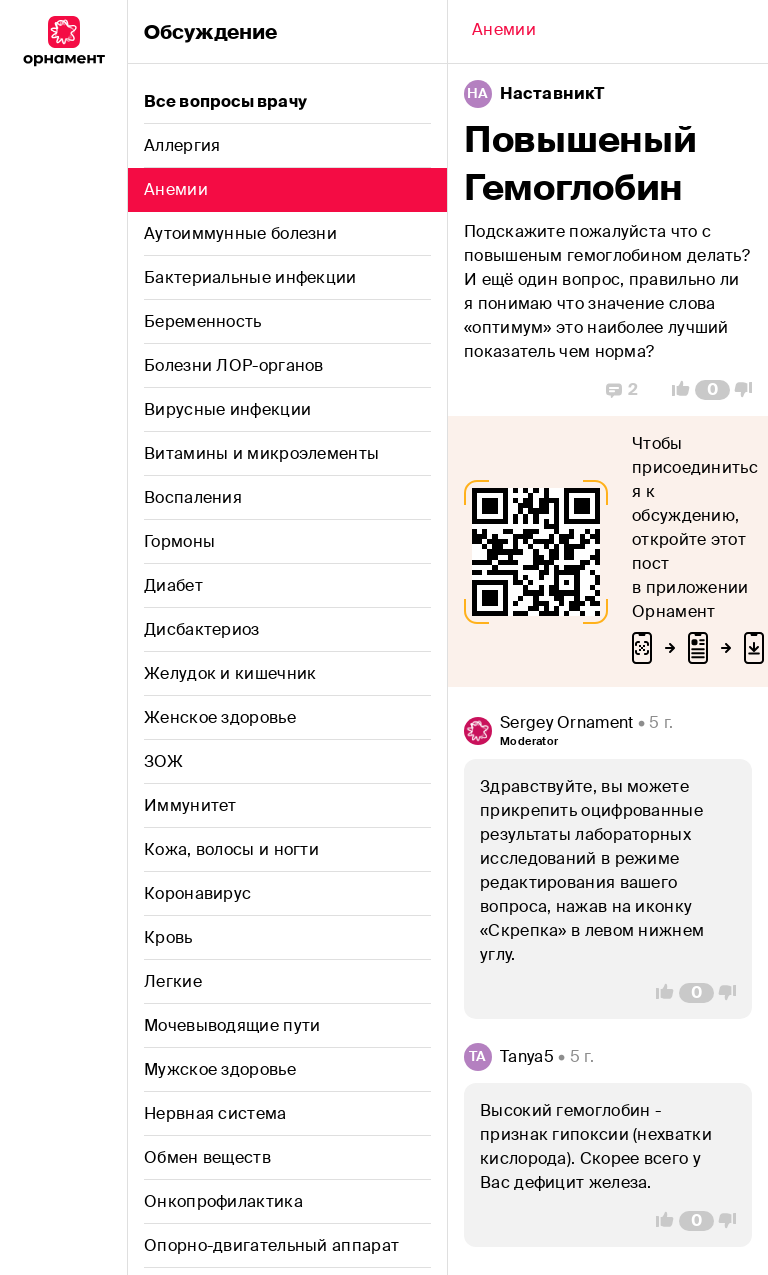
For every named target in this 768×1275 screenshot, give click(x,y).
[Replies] (622, 390)
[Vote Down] (749, 390)
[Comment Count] (712, 390)
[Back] (504, 32)
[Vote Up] (675, 390)
